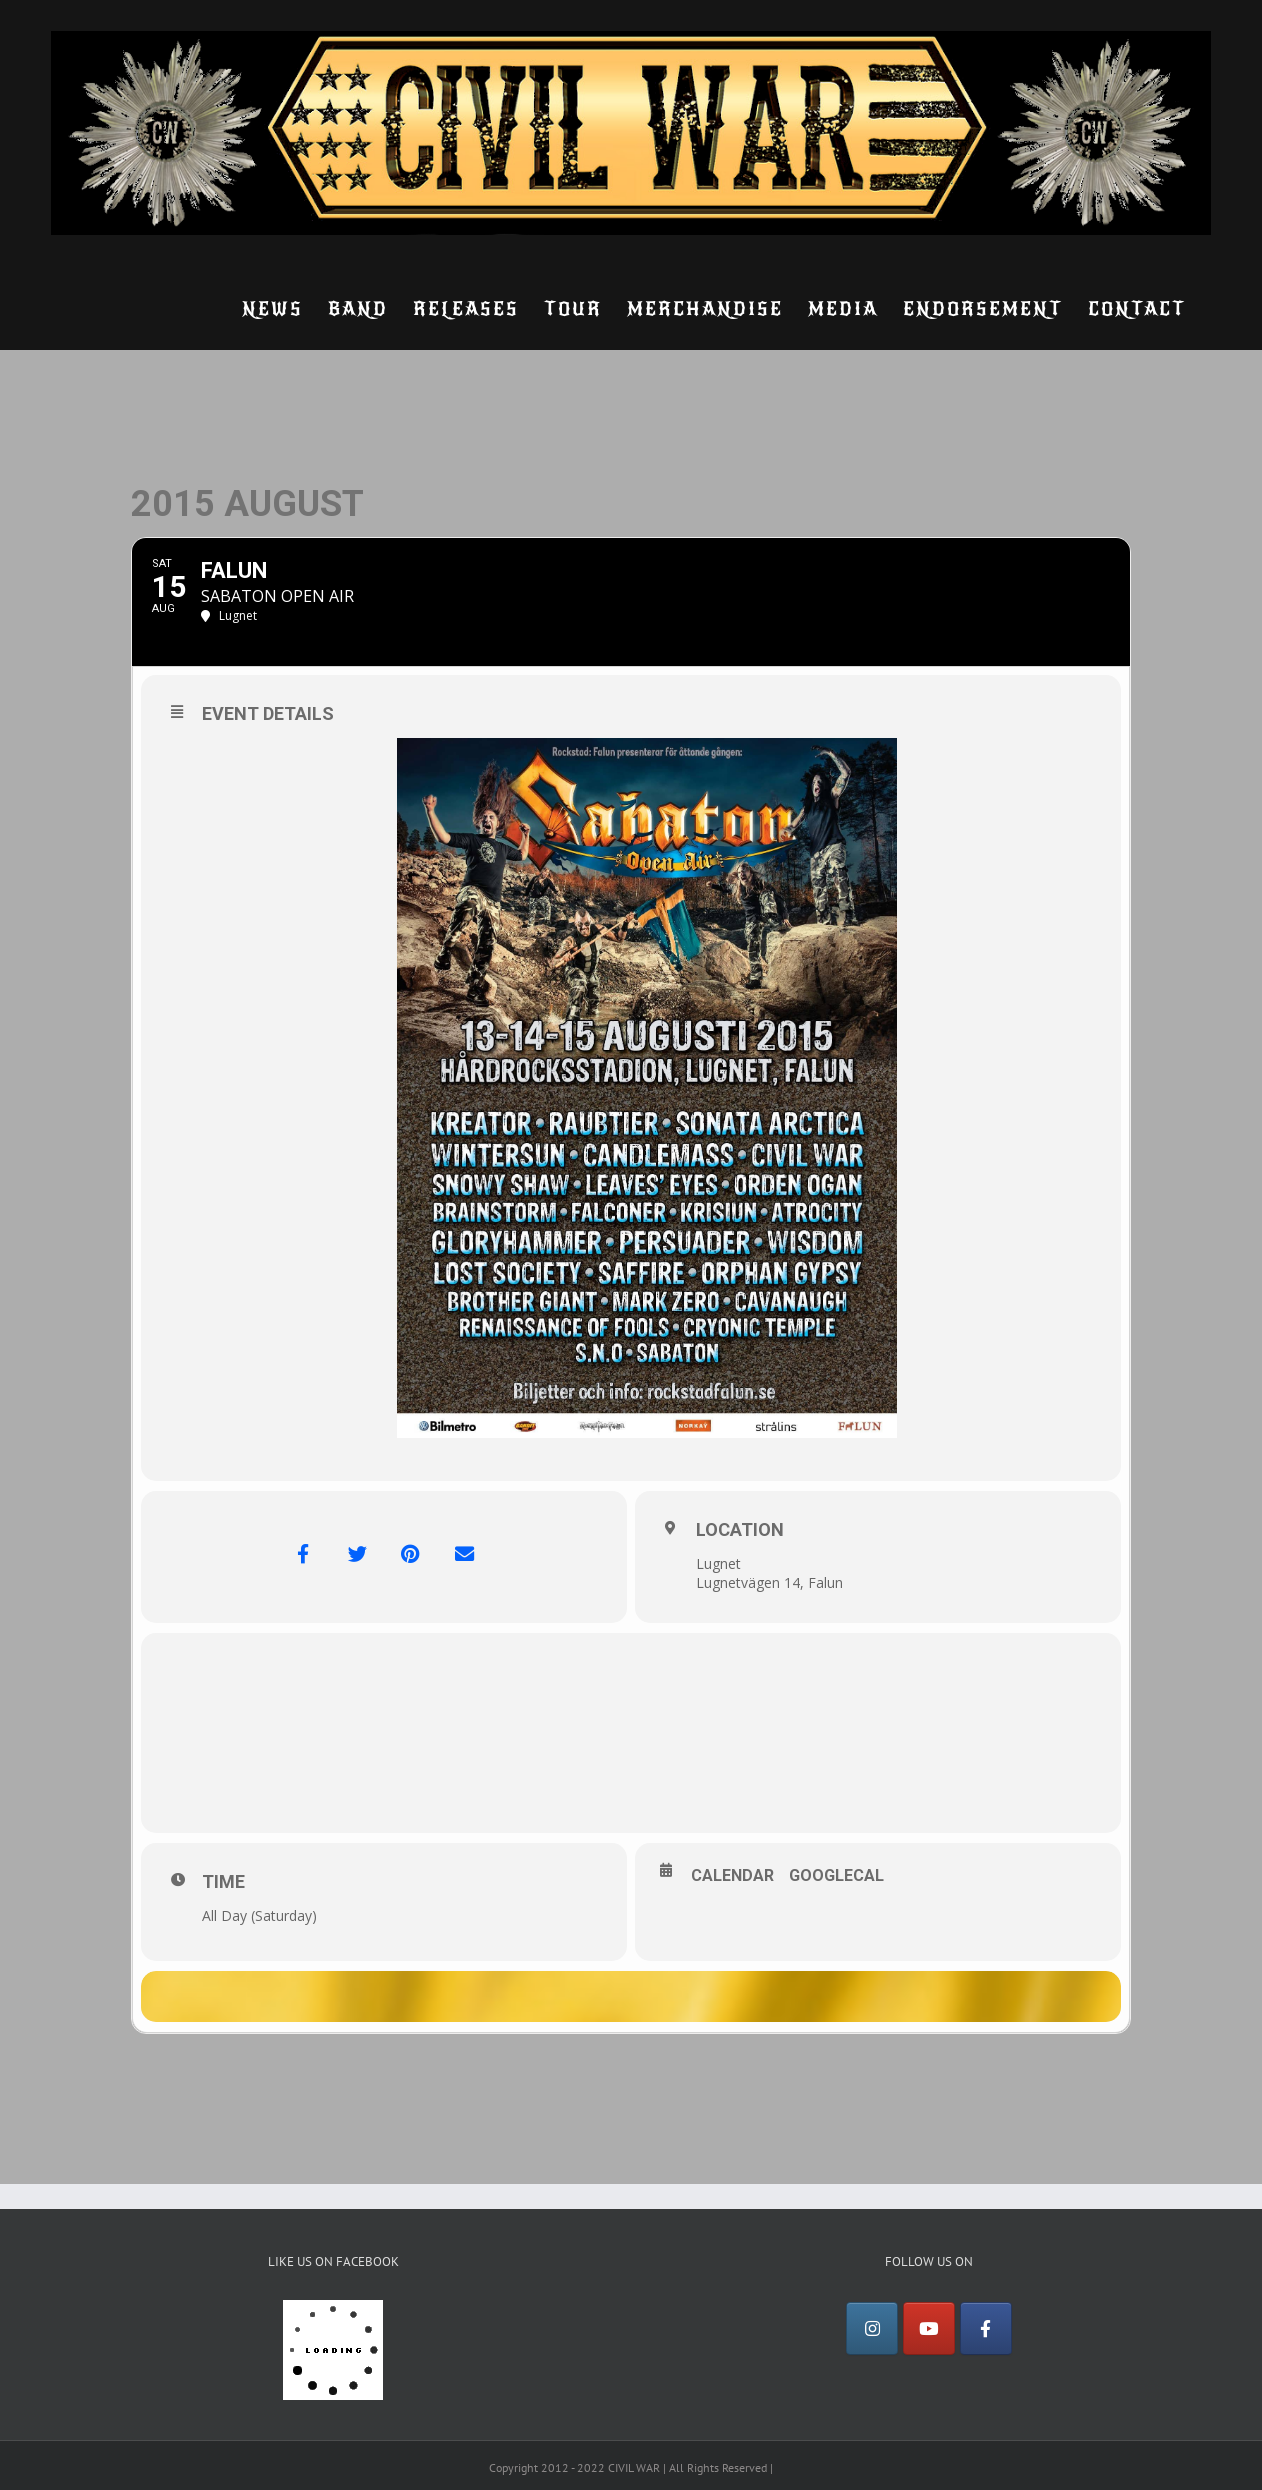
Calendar (732, 1875)
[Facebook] (986, 2337)
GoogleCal (836, 1875)
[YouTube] (929, 2337)
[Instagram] (872, 2337)
